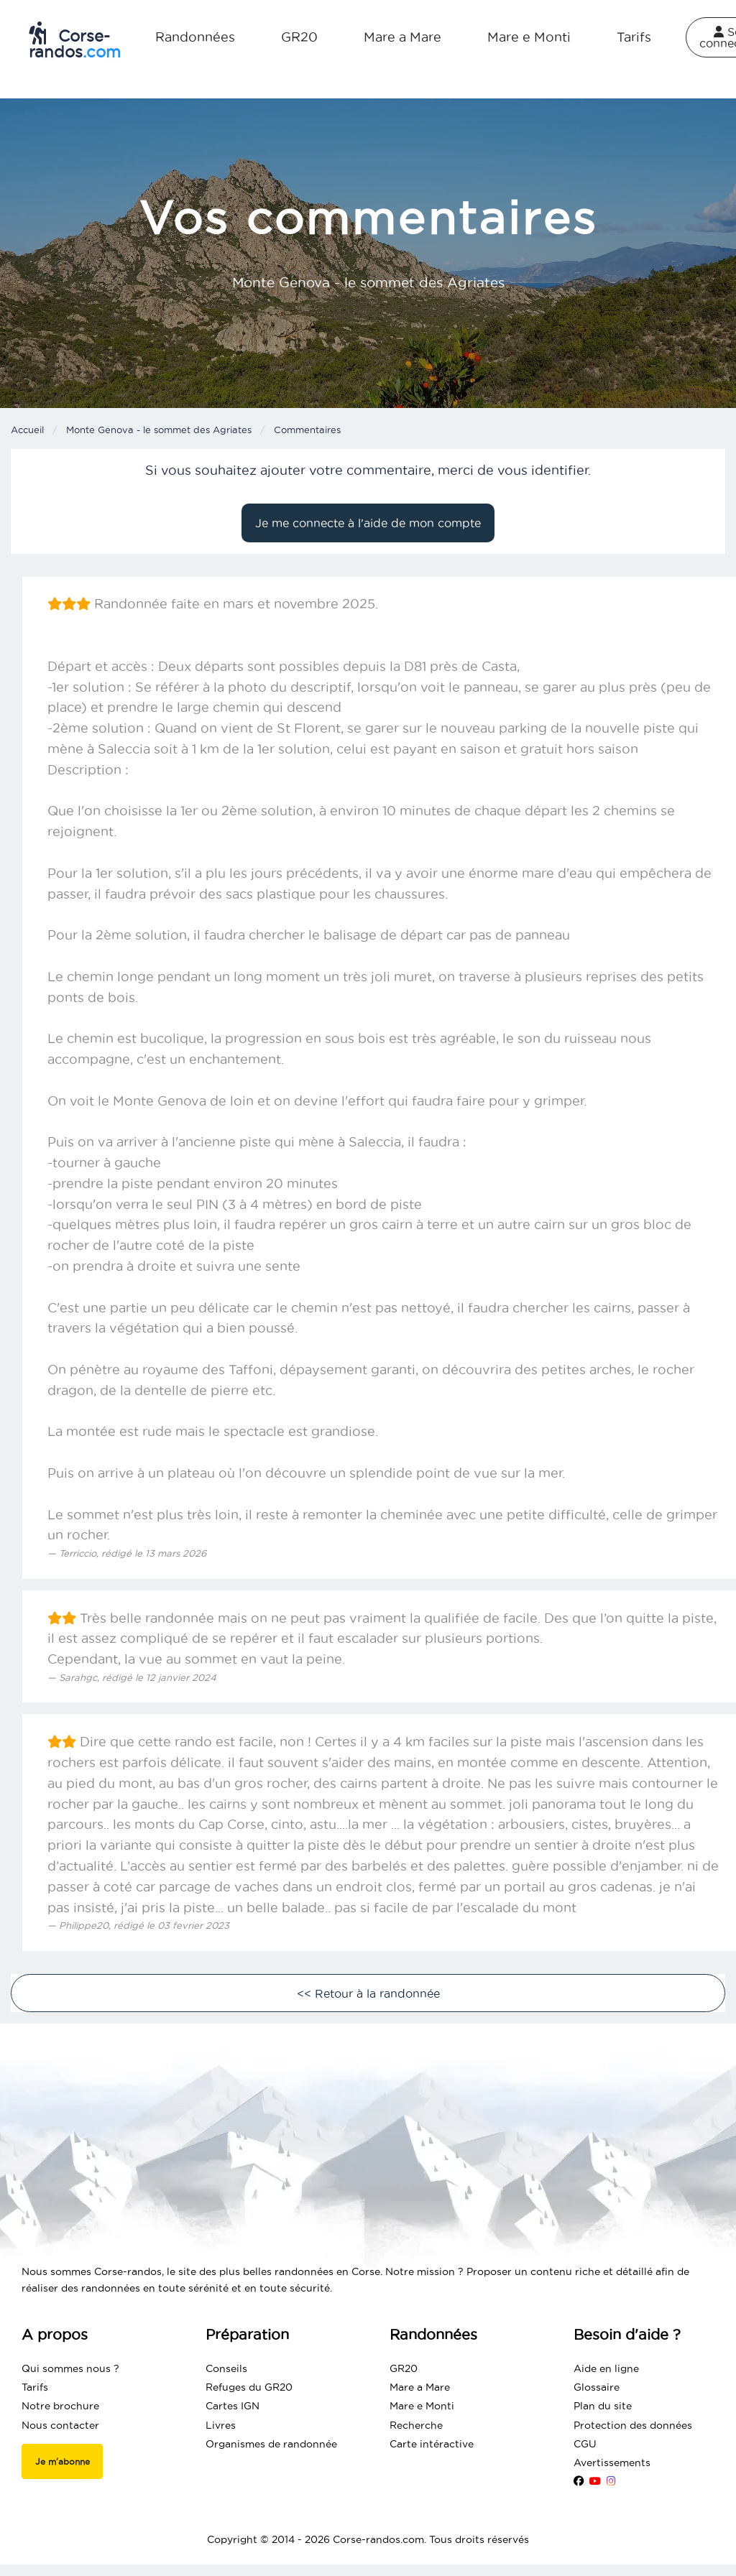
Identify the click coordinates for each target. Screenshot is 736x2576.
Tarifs (634, 37)
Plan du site (603, 2405)
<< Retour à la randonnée (368, 1993)
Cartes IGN (232, 2405)
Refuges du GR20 (249, 2387)
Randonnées (195, 37)
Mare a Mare (402, 37)
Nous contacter (60, 2425)
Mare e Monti (529, 37)
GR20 (299, 37)
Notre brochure (60, 2405)
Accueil (27, 430)
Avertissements (612, 2462)
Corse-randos (75, 41)
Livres (221, 2425)
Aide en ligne (606, 2368)
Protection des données (633, 2425)
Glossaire (597, 2387)
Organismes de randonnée (271, 2444)
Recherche (416, 2425)
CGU (585, 2444)
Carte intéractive (432, 2444)
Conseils (226, 2368)
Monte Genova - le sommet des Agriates (159, 430)
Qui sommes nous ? (70, 2368)
